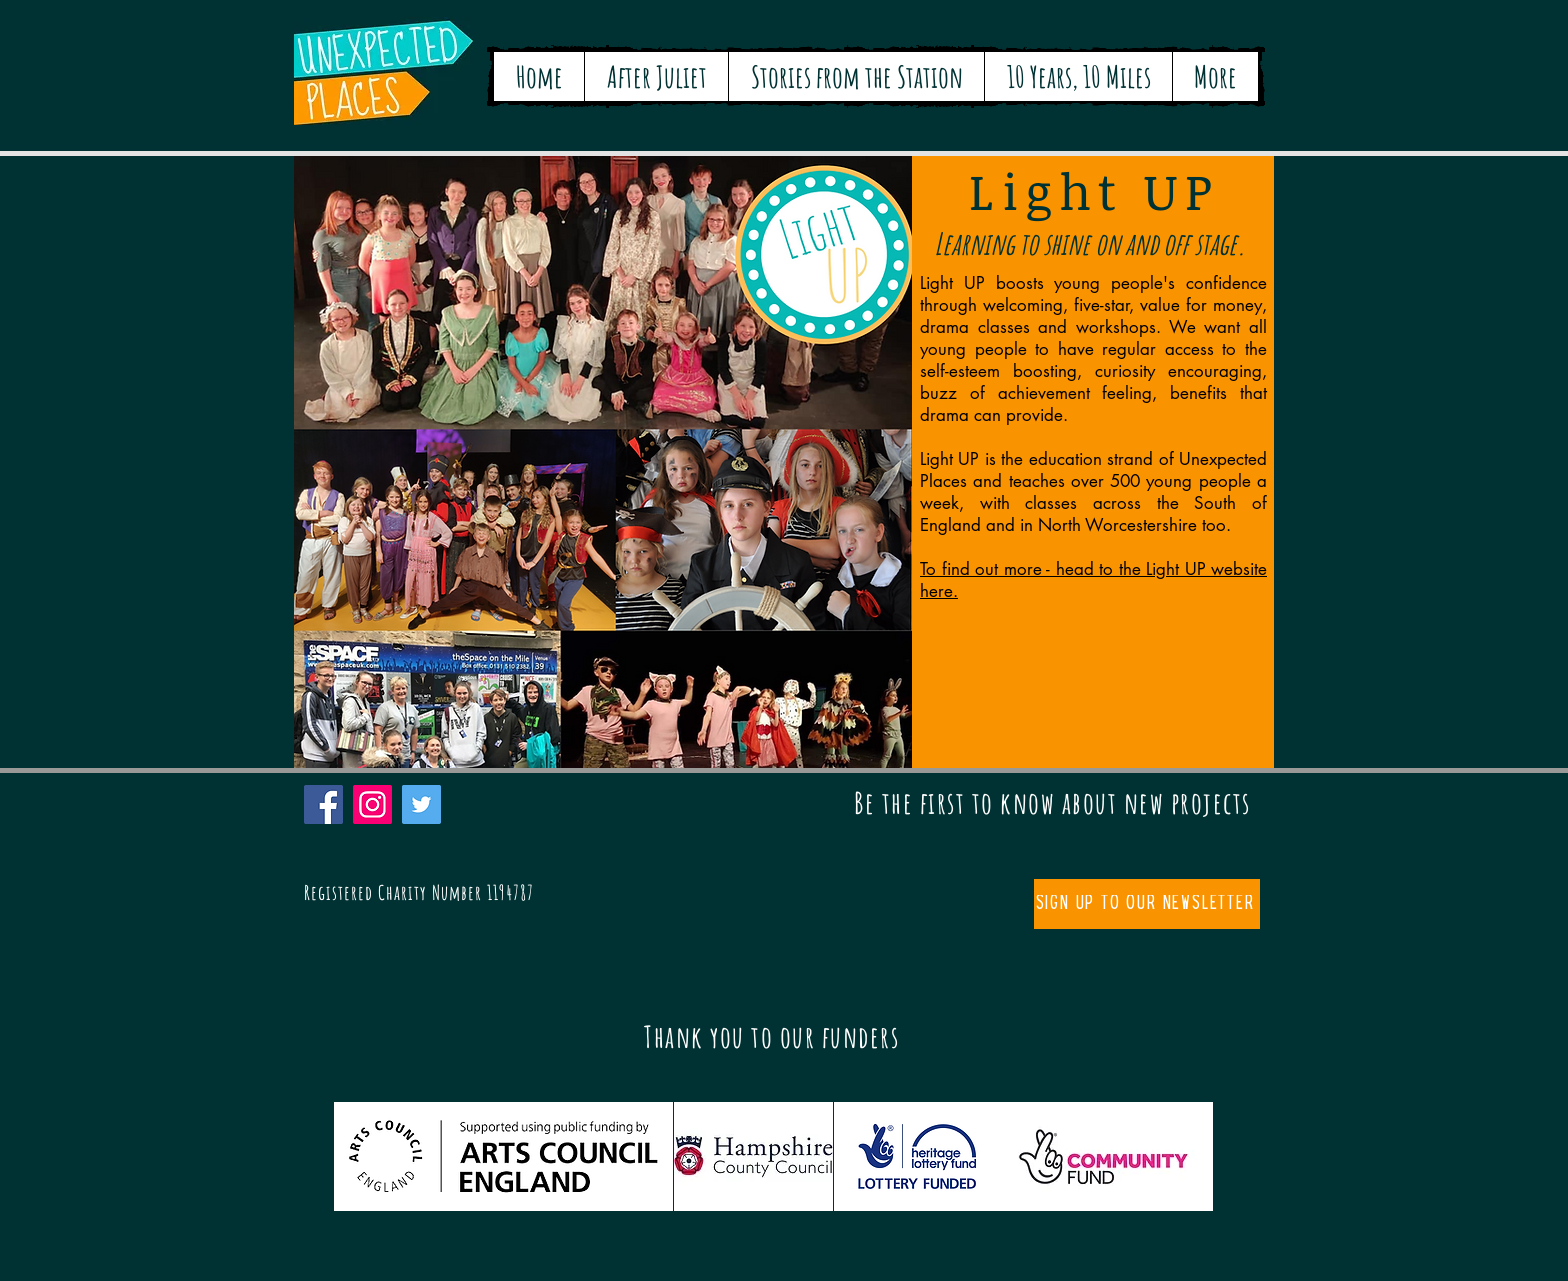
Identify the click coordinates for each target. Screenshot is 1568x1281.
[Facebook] (323, 804)
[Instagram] (372, 804)
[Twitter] (421, 804)
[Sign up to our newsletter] (1147, 904)
